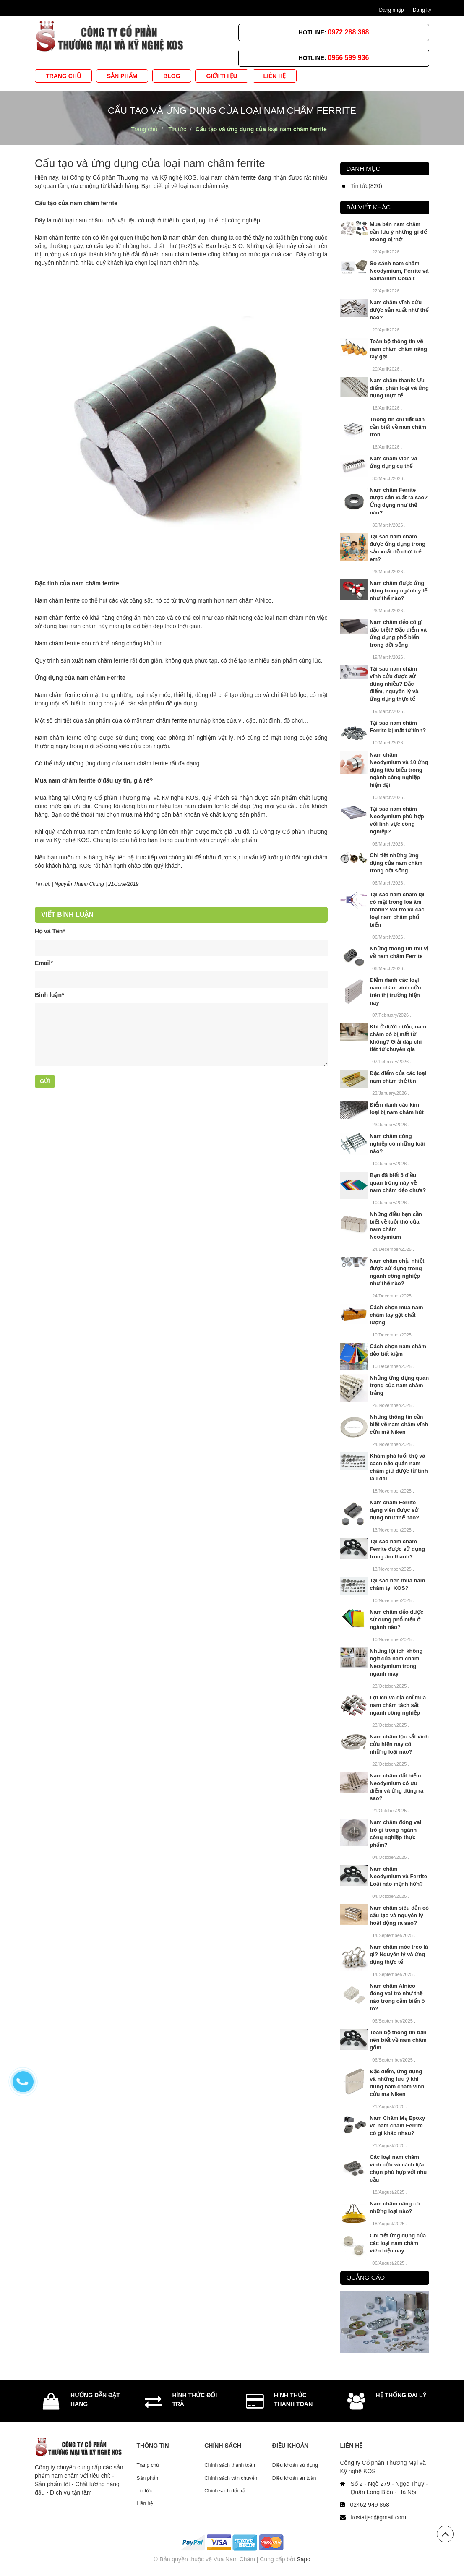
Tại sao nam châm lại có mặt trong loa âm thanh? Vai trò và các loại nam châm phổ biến (397, 909)
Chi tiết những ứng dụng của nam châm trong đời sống (396, 863)
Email (44, 963)
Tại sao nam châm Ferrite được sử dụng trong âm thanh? (397, 1549)
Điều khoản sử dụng (295, 2465)
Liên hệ (145, 2503)
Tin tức (144, 2491)
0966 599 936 (348, 57)
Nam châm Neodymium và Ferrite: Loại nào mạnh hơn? (399, 1876)
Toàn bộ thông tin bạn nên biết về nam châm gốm (398, 2040)
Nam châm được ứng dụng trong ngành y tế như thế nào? (398, 590)
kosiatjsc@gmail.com (378, 2517)
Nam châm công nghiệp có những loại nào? (397, 1143)
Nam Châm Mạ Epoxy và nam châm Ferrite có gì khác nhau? (397, 2125)
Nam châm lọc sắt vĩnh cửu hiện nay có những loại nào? (399, 1744)
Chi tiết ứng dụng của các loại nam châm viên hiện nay (398, 2243)
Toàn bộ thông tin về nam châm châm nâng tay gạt (398, 349)
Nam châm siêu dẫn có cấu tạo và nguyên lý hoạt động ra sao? (399, 1915)
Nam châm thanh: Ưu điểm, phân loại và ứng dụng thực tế (399, 388)
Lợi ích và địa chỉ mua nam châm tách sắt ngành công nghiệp (398, 1705)
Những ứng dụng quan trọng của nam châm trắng (399, 1385)
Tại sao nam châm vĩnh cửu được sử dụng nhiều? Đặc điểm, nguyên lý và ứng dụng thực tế (394, 684)
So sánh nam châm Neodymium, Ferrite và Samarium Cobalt (399, 271)
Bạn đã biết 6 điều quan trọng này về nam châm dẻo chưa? (398, 1182)
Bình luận (49, 995)
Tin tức (42, 884)
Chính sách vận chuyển (230, 2478)
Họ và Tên (50, 931)
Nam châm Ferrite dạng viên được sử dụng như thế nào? (394, 1510)
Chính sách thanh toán (229, 2465)
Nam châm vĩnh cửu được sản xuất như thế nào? (399, 310)
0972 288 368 (348, 32)
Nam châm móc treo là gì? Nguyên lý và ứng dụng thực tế (399, 1954)
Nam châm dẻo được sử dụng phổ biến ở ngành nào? (396, 1619)
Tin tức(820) (366, 186)
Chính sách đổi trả (224, 2491)
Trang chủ (148, 2465)
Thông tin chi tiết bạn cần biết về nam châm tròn (398, 427)
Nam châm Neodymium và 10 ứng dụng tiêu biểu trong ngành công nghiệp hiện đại (399, 770)
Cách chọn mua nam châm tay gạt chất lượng (396, 1315)
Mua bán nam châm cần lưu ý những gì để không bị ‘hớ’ (398, 232)
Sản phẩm (148, 2478)
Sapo (303, 2559)
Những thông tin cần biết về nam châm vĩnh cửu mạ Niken (399, 1424)
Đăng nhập (391, 10)
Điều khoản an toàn (294, 2478)
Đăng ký (422, 10)
